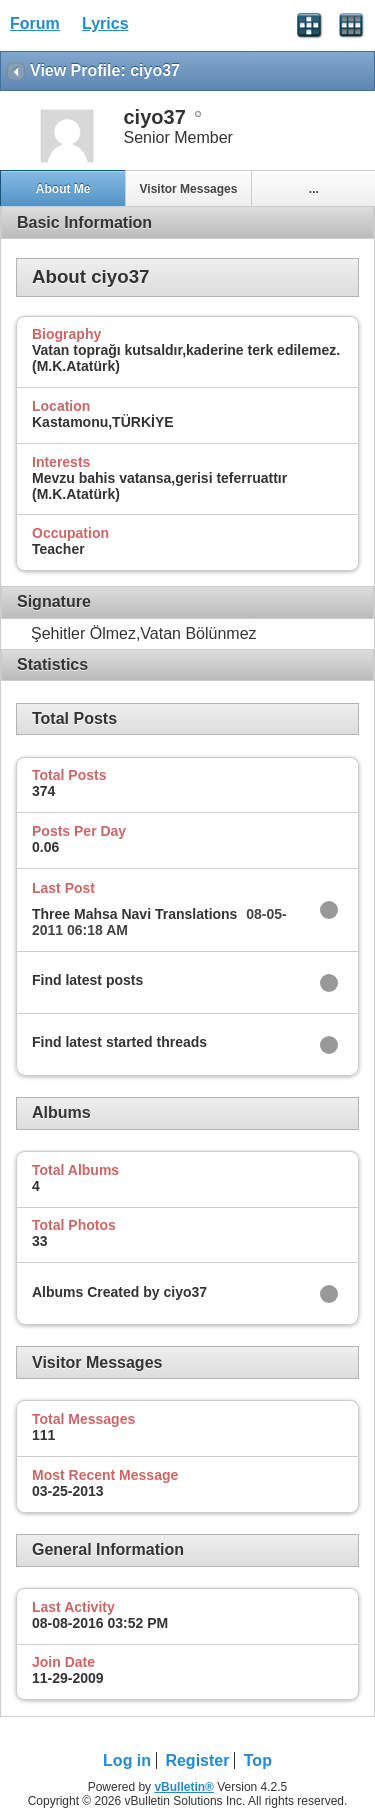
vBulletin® (184, 1787)
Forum (35, 23)
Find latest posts (87, 980)
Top (258, 1760)
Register (197, 1760)
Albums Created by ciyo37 (119, 1292)
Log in (127, 1760)
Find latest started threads (119, 1042)
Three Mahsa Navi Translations (134, 914)
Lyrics (105, 23)
